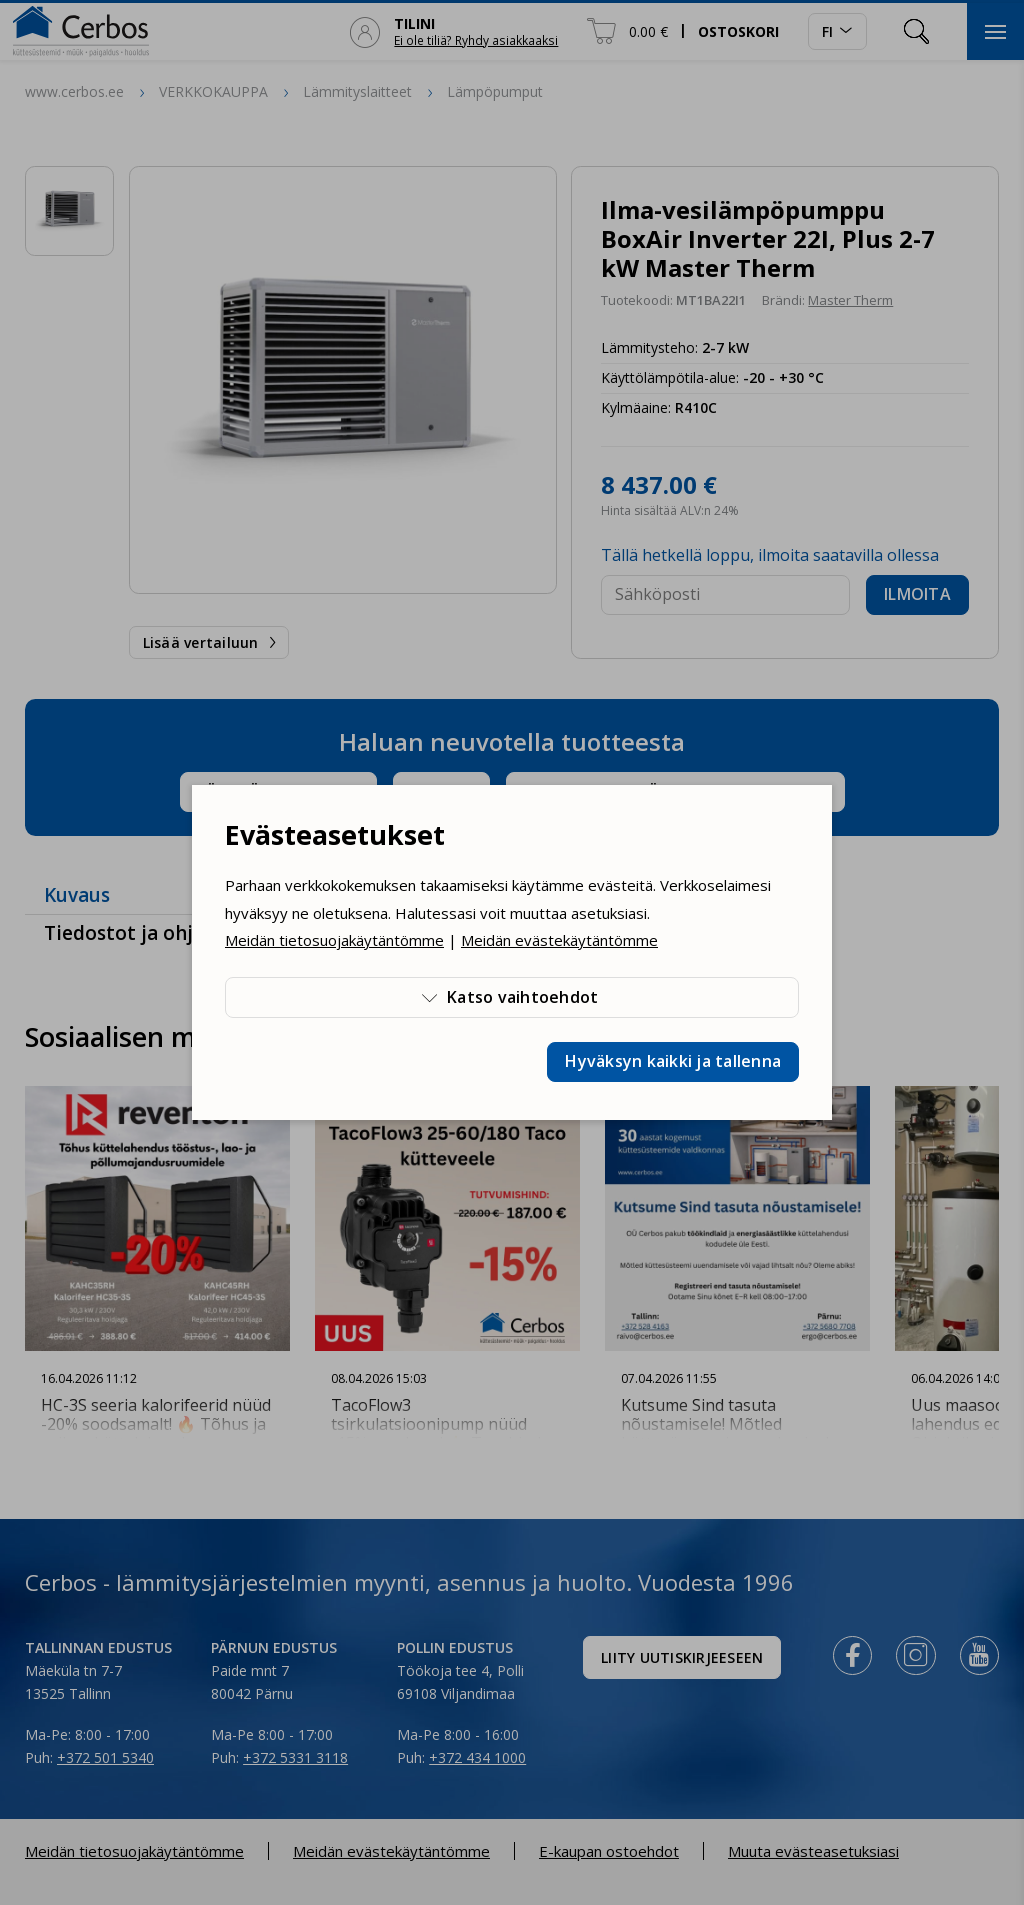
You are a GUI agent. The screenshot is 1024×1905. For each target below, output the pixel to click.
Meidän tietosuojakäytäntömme (334, 940)
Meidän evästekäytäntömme (559, 940)
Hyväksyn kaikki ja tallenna (673, 1061)
